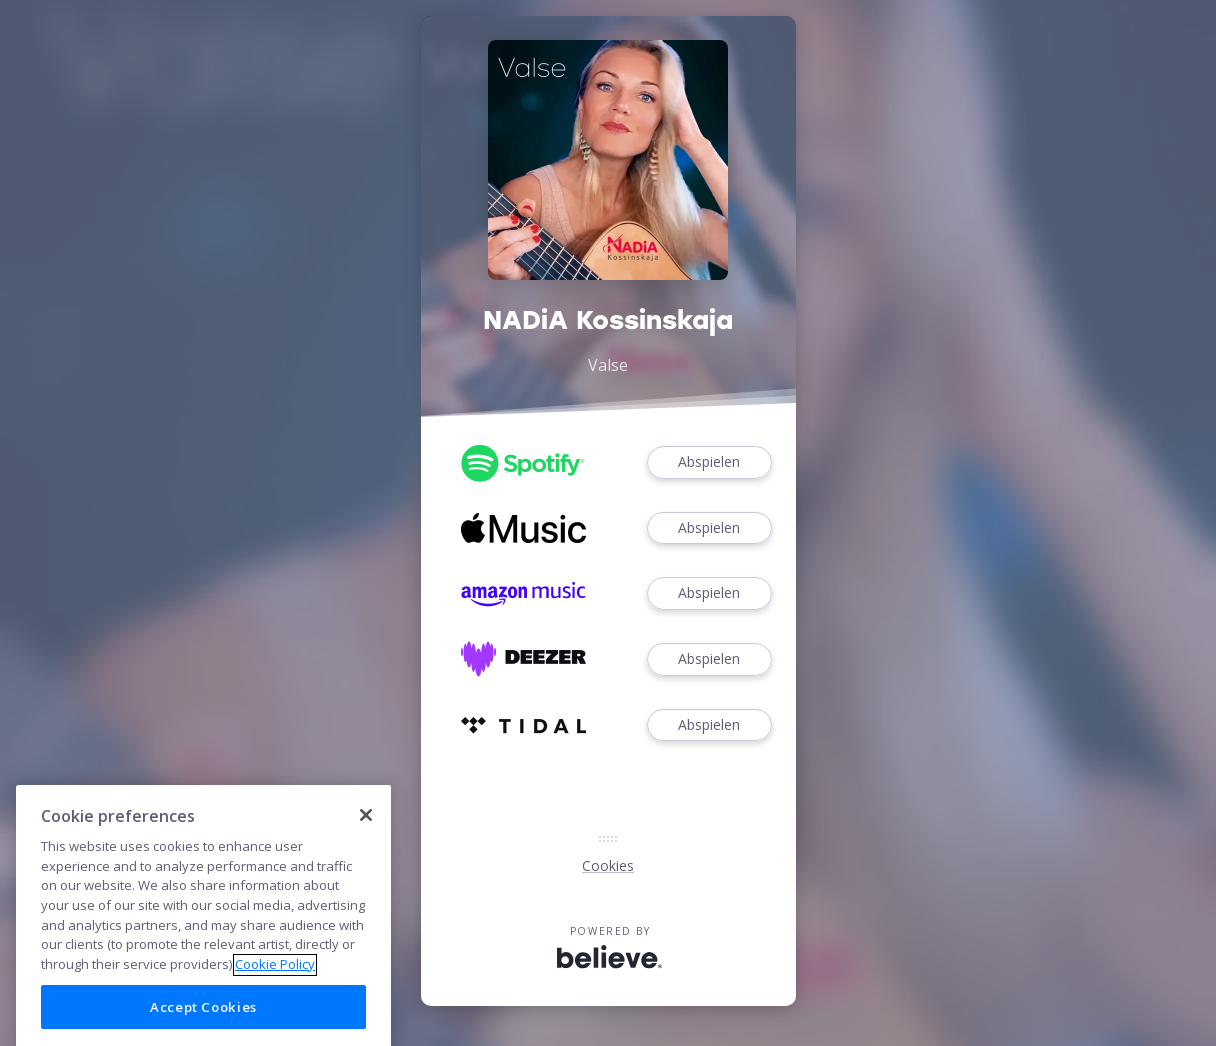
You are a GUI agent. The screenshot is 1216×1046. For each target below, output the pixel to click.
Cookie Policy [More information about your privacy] (275, 982)
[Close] (366, 832)
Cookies (608, 865)
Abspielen (709, 462)
